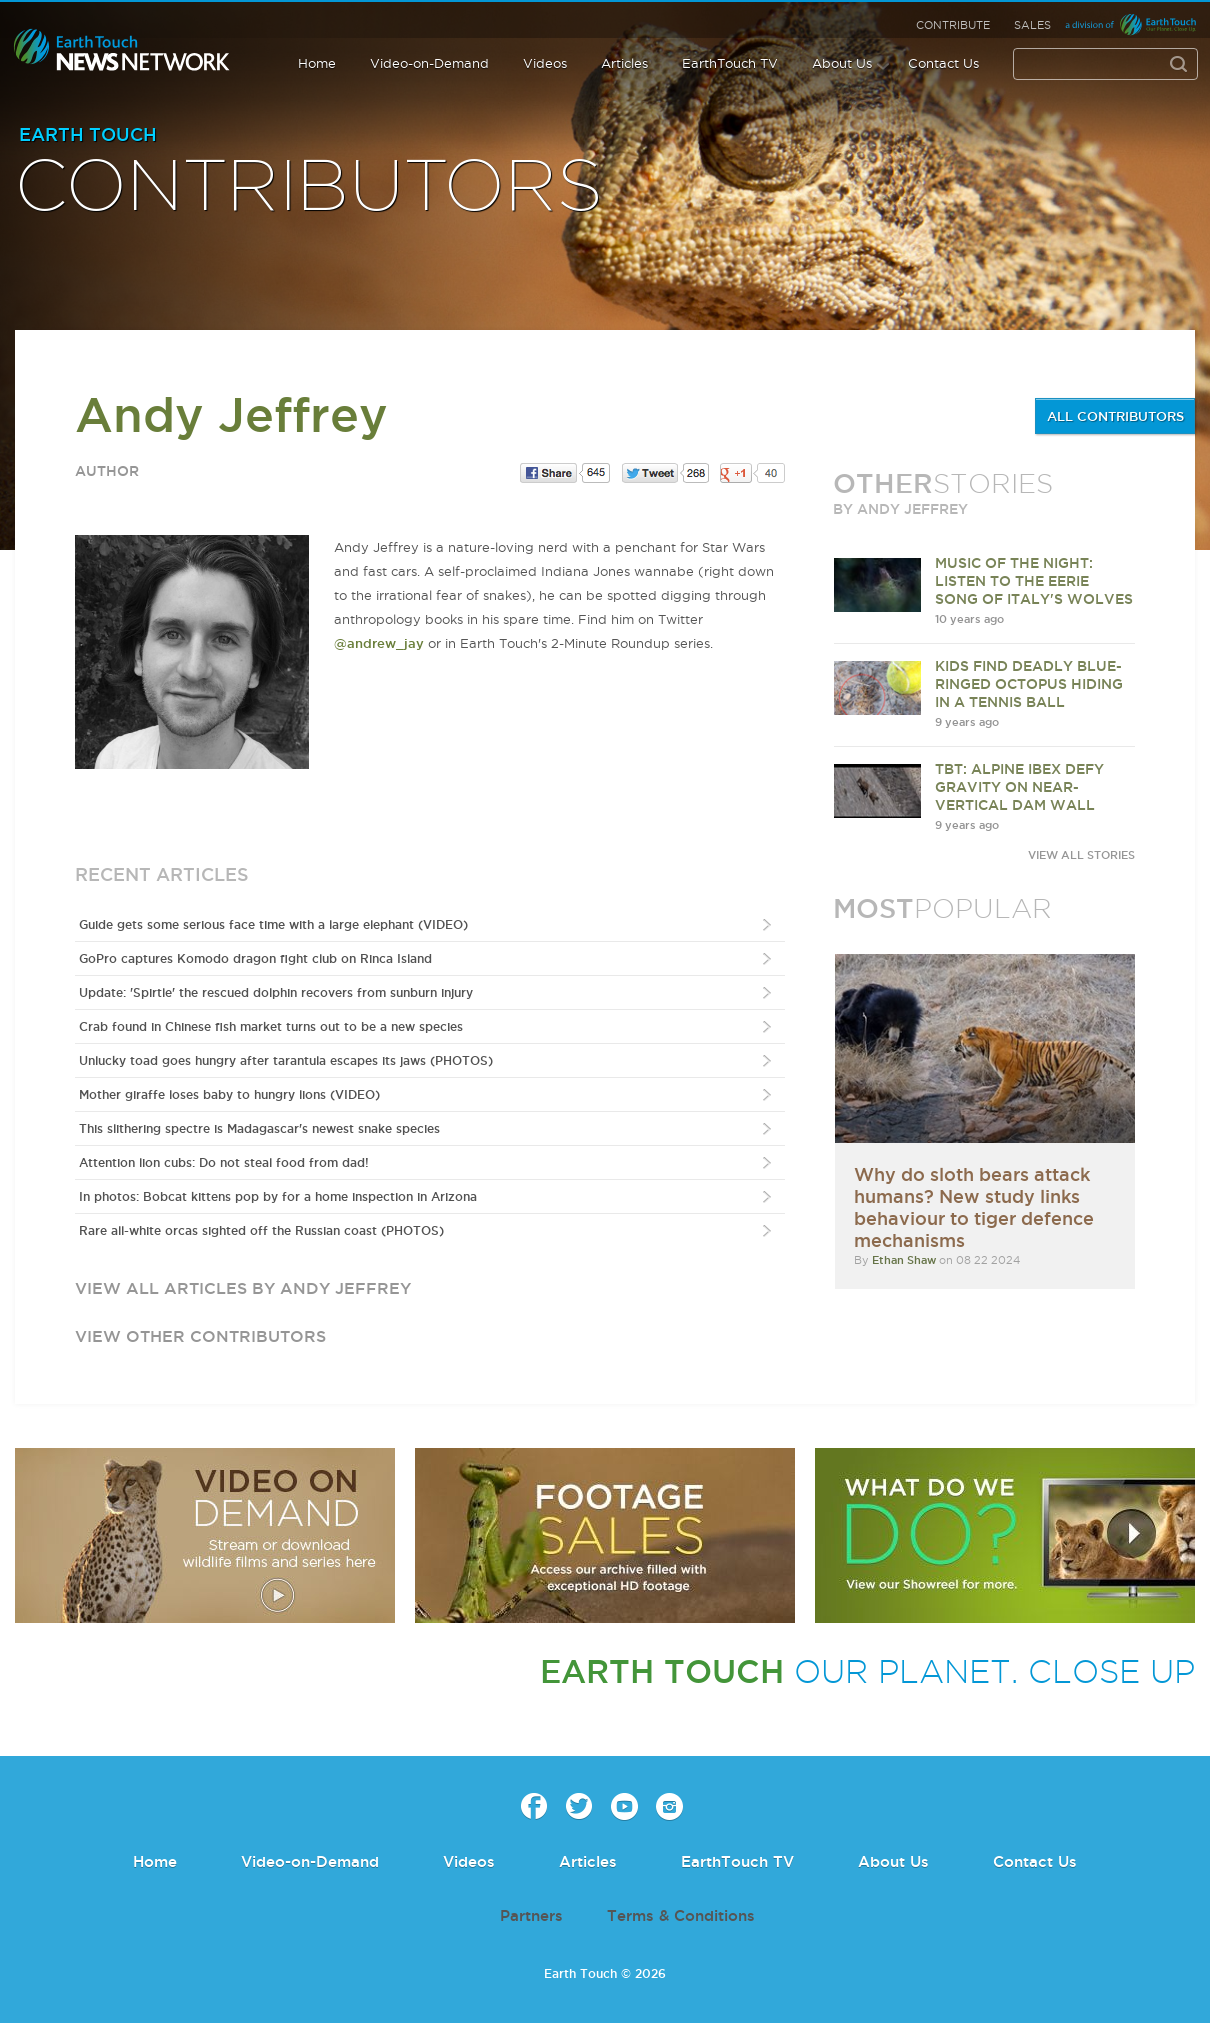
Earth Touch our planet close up (122, 50)
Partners (531, 1915)
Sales (1032, 25)
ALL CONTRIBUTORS (1115, 416)
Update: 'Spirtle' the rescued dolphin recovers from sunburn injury (276, 992)
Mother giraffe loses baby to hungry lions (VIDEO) (229, 1094)
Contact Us (943, 63)
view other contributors (200, 1336)
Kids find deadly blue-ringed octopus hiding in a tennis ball (1029, 684)
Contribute (953, 25)
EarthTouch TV (730, 63)
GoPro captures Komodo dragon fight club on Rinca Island (255, 958)
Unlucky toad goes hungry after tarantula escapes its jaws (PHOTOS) (286, 1060)
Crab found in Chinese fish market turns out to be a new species (271, 1026)
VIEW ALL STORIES (1081, 855)
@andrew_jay (379, 643)
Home (317, 63)
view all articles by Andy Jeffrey (243, 1288)
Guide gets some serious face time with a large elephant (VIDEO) (273, 924)
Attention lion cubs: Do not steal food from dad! (224, 1162)
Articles (624, 63)
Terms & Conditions (681, 1915)
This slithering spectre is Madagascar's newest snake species (259, 1128)
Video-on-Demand (429, 63)
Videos (545, 63)
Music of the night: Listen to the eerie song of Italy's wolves (1034, 581)
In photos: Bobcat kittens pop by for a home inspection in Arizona (278, 1196)
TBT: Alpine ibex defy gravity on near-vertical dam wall (1019, 787)
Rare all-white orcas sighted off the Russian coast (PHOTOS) (261, 1230)
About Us (842, 63)
